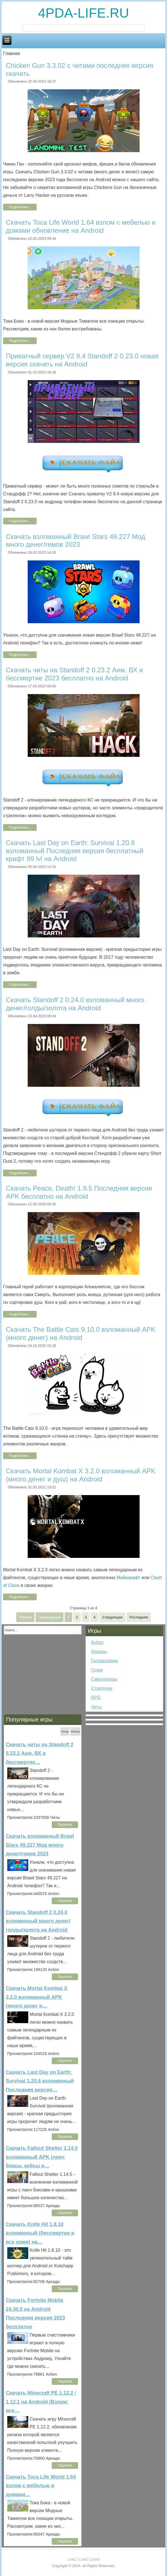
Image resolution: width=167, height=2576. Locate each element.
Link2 (83, 2559)
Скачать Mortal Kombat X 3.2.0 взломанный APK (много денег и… (36, 1997)
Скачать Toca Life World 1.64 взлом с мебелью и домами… (41, 2485)
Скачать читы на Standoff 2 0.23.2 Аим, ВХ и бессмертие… (40, 1753)
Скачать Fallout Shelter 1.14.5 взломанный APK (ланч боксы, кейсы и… (42, 2157)
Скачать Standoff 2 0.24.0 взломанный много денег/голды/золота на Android (75, 1004)
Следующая (112, 1617)
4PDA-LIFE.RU (83, 13)
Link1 (71, 2559)
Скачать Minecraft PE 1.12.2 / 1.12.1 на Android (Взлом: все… (41, 2401)
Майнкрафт (128, 1577)
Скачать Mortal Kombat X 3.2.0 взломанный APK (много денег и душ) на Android (81, 1475)
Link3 (95, 2559)
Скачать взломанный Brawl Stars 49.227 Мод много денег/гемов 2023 (75, 540)
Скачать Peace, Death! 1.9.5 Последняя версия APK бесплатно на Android (79, 1192)
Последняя (138, 1617)
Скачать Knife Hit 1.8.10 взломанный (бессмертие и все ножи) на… (40, 2233)
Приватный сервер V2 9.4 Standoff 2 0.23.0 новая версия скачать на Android (82, 360)
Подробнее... (20, 207)
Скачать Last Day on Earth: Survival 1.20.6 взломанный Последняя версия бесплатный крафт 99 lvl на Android (75, 851)
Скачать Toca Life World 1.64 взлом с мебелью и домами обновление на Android (81, 226)
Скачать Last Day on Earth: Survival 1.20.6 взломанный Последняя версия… (40, 2081)
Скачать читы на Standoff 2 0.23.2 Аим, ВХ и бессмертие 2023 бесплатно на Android (74, 674)
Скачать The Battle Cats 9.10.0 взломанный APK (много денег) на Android (81, 1333)
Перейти (65, 1824)
